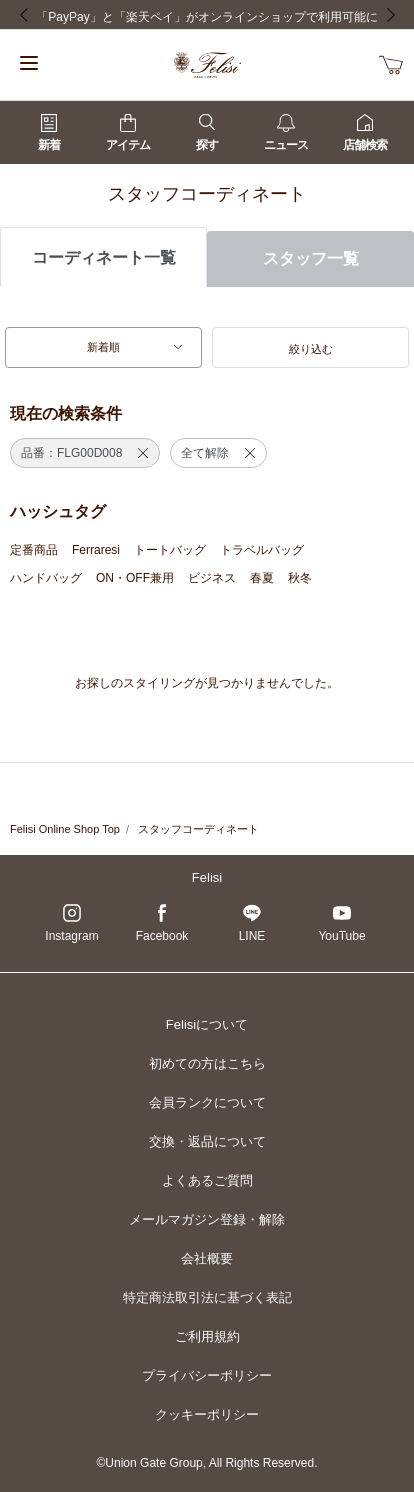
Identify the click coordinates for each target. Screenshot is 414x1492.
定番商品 (34, 550)
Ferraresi (96, 550)
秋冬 (300, 578)
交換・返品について (207, 1141)
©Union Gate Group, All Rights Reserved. (207, 1463)
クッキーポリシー (207, 1414)
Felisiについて (207, 1024)
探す (207, 133)
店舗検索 (365, 133)
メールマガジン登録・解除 (207, 1219)
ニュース (286, 133)
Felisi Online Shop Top (65, 829)
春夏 (262, 578)
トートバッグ (170, 550)
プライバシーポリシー (207, 1375)
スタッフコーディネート (198, 829)
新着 (49, 133)
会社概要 (207, 1258)
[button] (310, 348)
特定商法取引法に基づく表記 (207, 1297)
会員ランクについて (207, 1102)
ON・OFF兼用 (135, 578)
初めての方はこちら (207, 1063)
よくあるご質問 (207, 1180)
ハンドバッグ (46, 578)
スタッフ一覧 (311, 258)
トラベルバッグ (262, 550)
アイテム (128, 133)
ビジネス (212, 578)
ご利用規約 (207, 1336)
